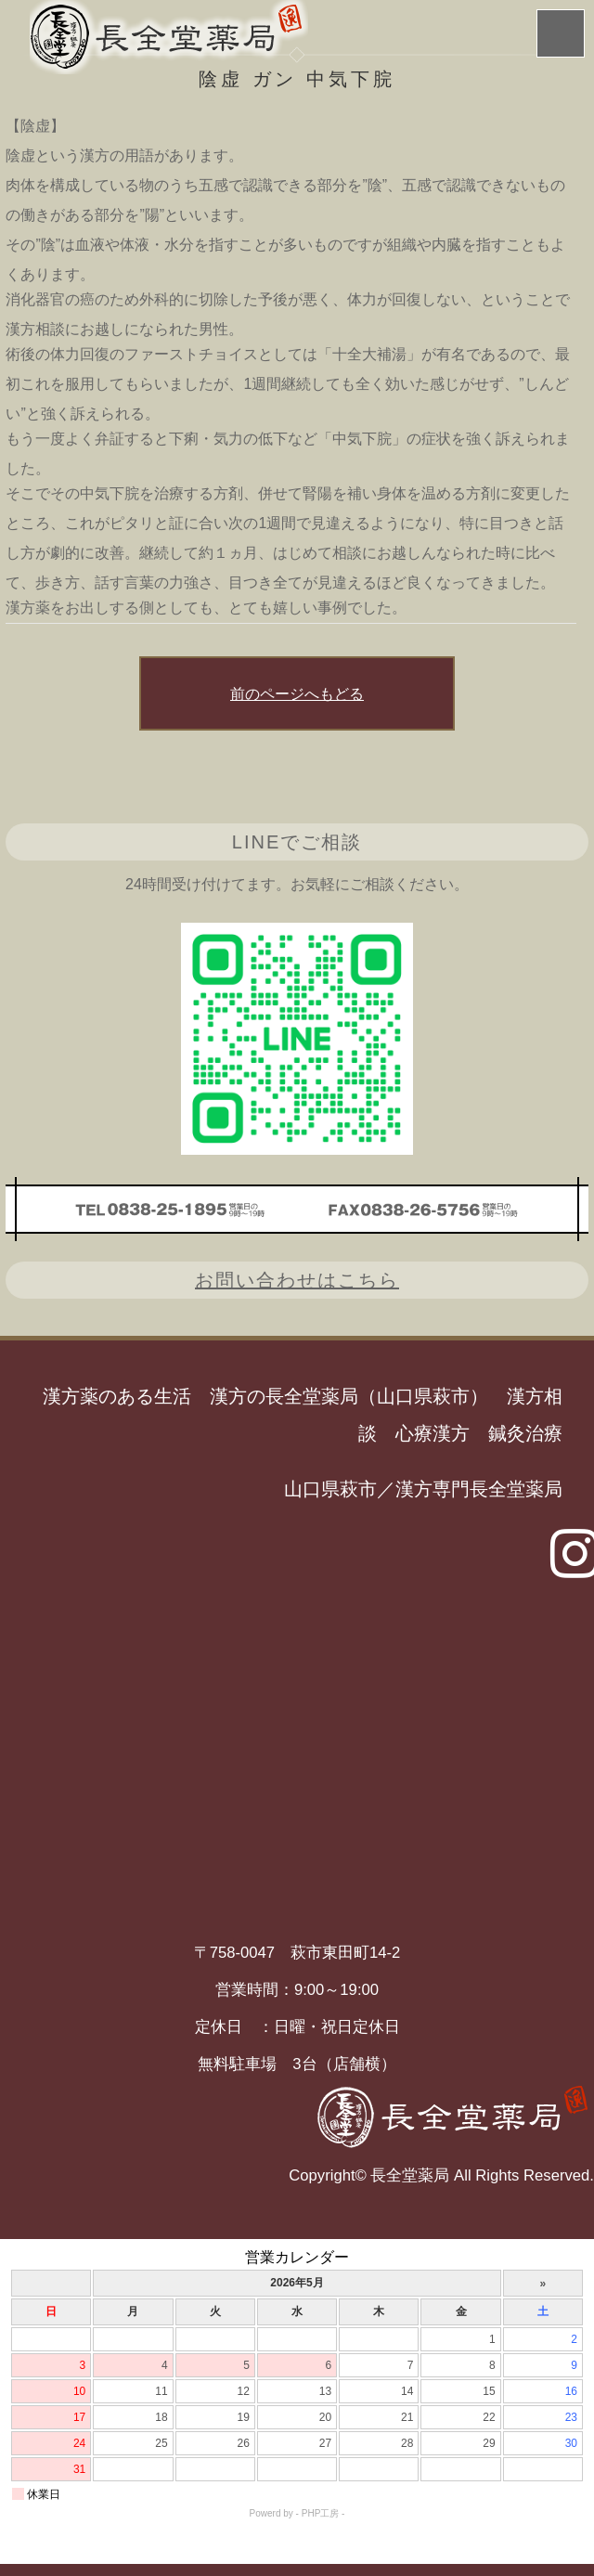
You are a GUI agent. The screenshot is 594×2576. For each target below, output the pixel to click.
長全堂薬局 (409, 2175)
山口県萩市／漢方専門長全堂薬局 (423, 1489)
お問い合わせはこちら (297, 1280)
